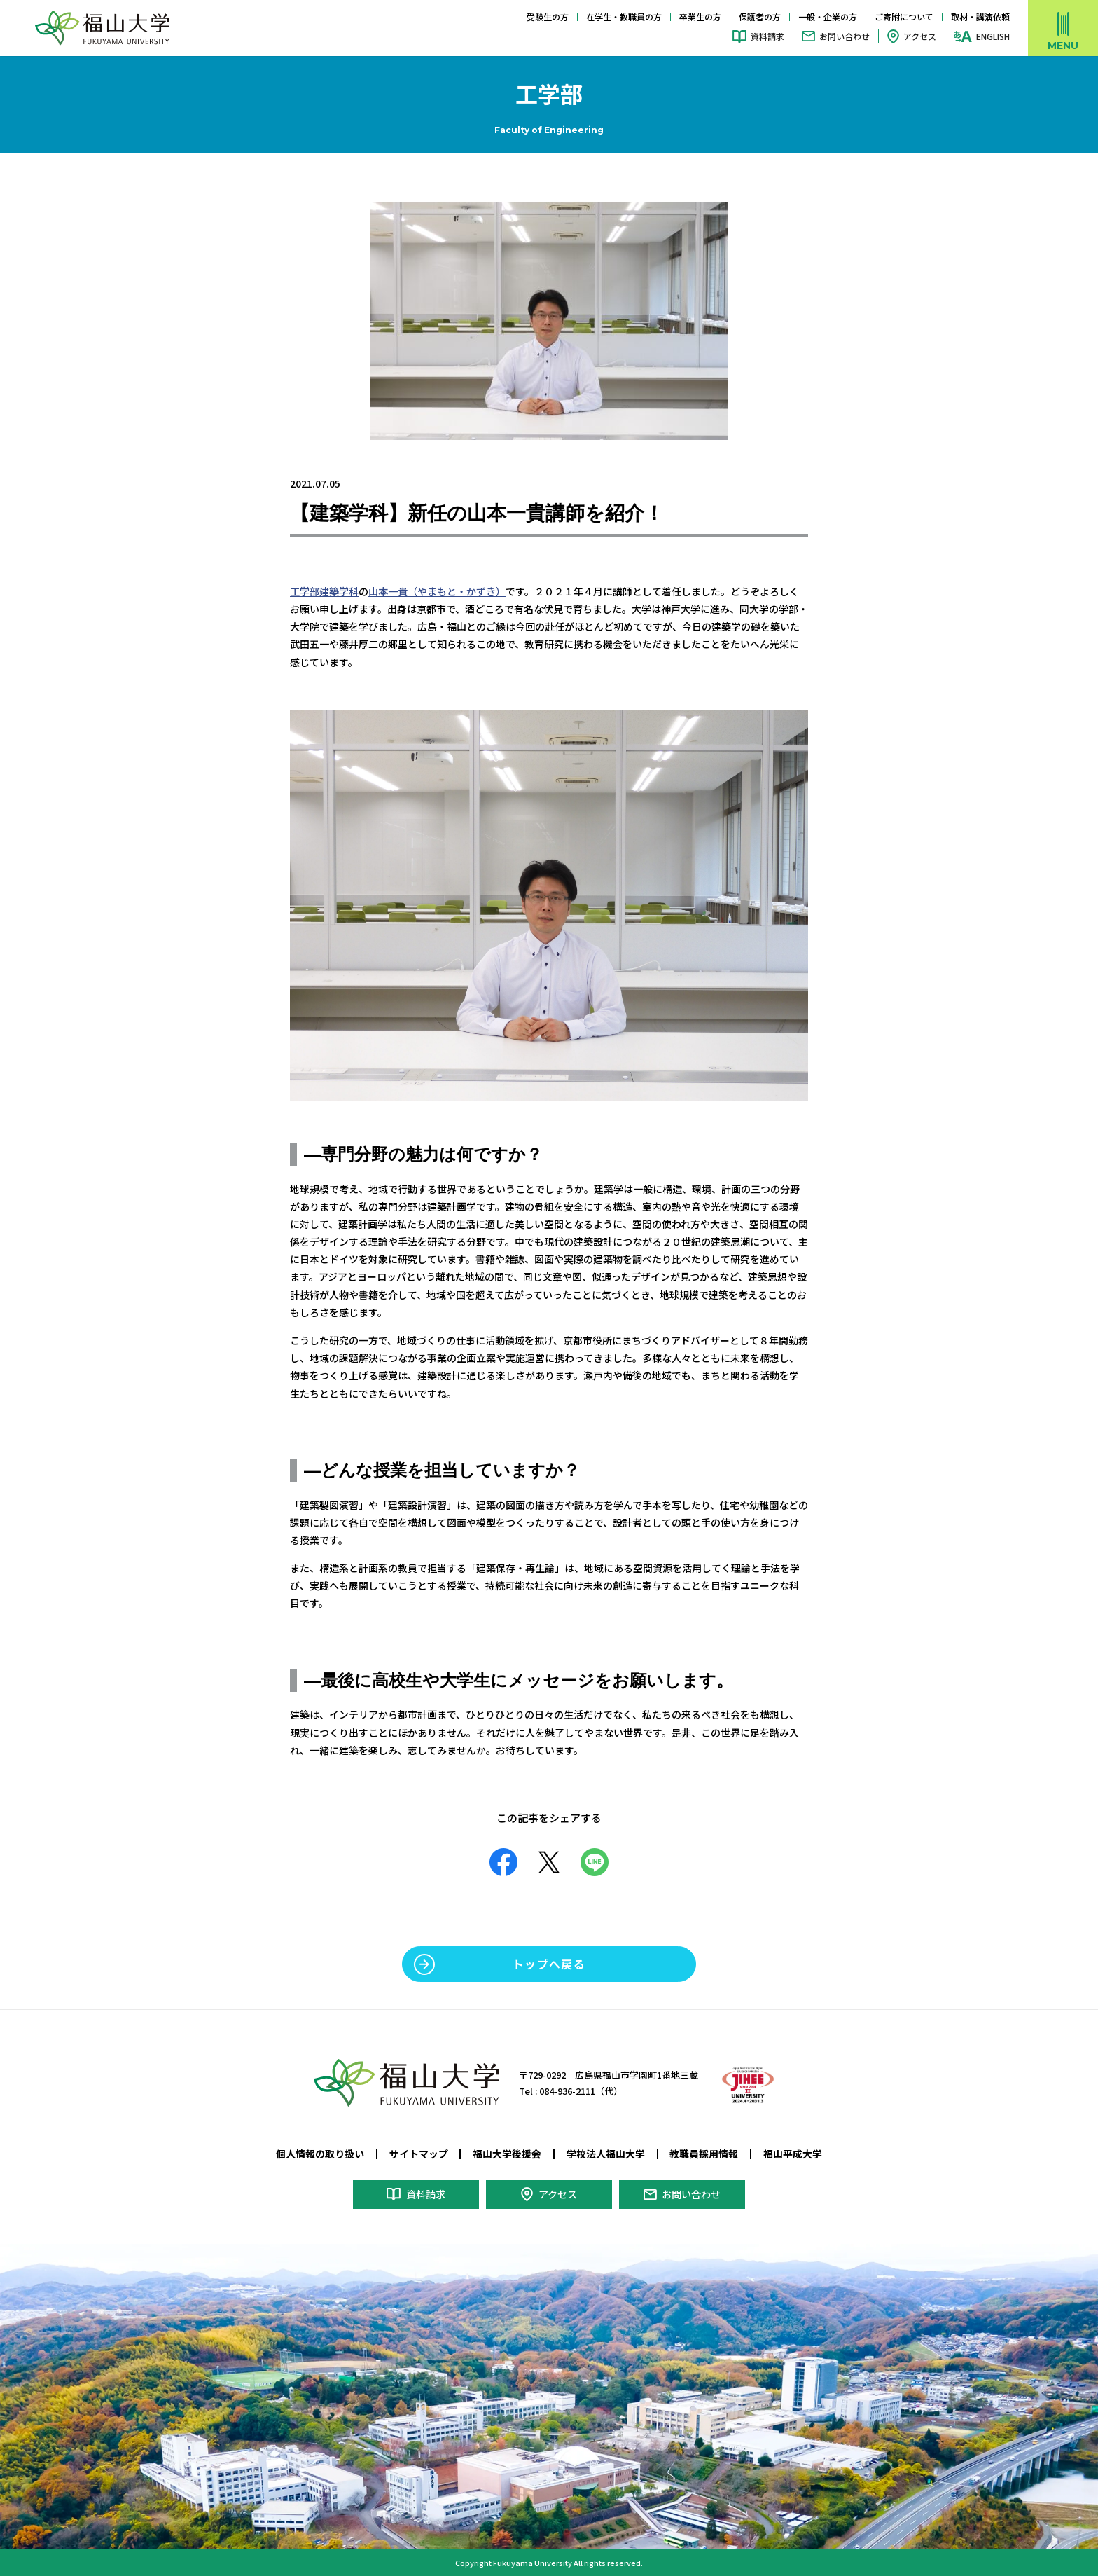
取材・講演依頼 (980, 16)
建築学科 (339, 591)
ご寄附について (904, 16)
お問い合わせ (844, 36)
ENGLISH (993, 36)
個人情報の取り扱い (320, 2154)
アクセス (919, 36)
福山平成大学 (792, 2154)
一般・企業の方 (827, 16)
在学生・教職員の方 (624, 16)
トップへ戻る (549, 1963)
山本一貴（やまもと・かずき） (437, 591)
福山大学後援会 (507, 2154)
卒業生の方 (700, 16)
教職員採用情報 (703, 2154)
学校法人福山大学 (606, 2154)
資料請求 (767, 36)
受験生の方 (548, 16)
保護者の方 (760, 16)
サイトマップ (418, 2154)
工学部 (304, 591)
